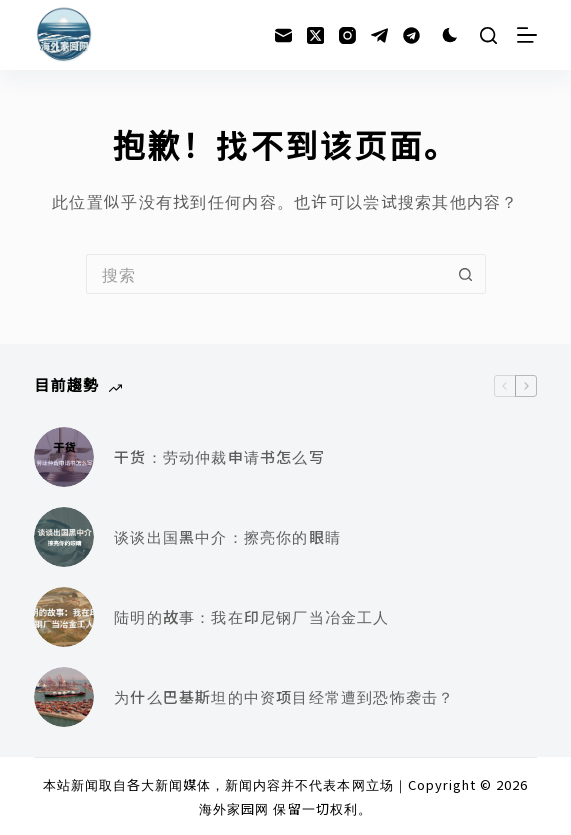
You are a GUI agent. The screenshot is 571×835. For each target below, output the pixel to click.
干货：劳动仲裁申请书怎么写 (219, 456)
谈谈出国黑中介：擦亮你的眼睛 (227, 536)
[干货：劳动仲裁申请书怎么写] (64, 457)
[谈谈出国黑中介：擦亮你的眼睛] (64, 537)
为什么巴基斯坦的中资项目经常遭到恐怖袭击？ (284, 696)
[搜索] (488, 35)
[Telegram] (379, 35)
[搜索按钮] (466, 274)
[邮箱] (283, 35)
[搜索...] (266, 274)
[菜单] (527, 35)
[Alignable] (411, 35)
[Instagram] (347, 35)
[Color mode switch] (450, 35)
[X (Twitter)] (315, 35)
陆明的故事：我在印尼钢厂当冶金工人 (251, 616)
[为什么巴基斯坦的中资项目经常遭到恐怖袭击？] (64, 697)
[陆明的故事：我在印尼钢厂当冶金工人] (64, 617)
